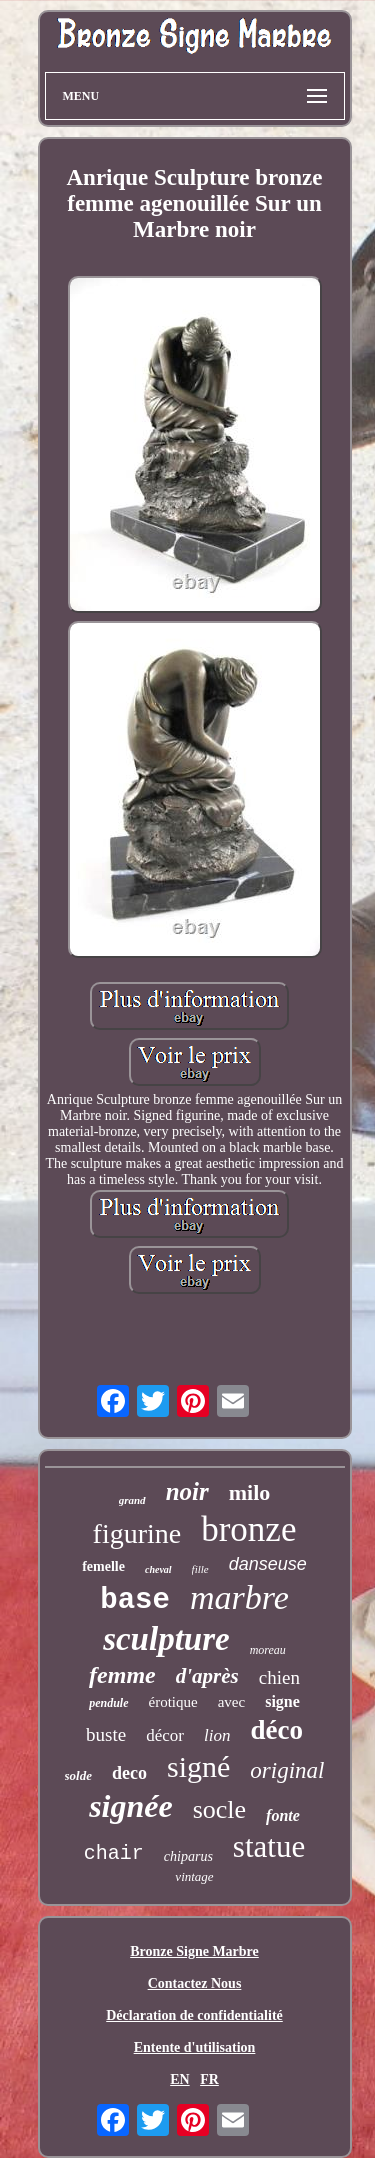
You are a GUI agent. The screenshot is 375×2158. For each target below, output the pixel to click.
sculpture (166, 1639)
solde (78, 1775)
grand (132, 1500)
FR (209, 2079)
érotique (173, 1702)
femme (122, 1675)
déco (276, 1730)
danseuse (268, 1564)
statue (269, 1846)
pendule (108, 1703)
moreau (268, 1650)
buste (106, 1734)
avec (231, 1702)
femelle (103, 1566)
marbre (239, 1597)
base (135, 1600)
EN (179, 2079)
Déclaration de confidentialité (194, 2015)
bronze (248, 1529)
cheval (158, 1569)
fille (200, 1569)
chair (114, 1853)
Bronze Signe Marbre (194, 1951)
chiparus (188, 1856)
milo (250, 1492)
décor (165, 1735)
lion (217, 1735)
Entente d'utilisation (195, 2047)
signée (131, 1806)
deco (129, 1773)
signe (282, 1701)
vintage (194, 1876)
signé (198, 1766)
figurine (137, 1533)
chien (279, 1677)
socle (219, 1809)
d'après (207, 1676)
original (287, 1770)
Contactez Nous (195, 1983)
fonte (283, 1815)
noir (187, 1491)
